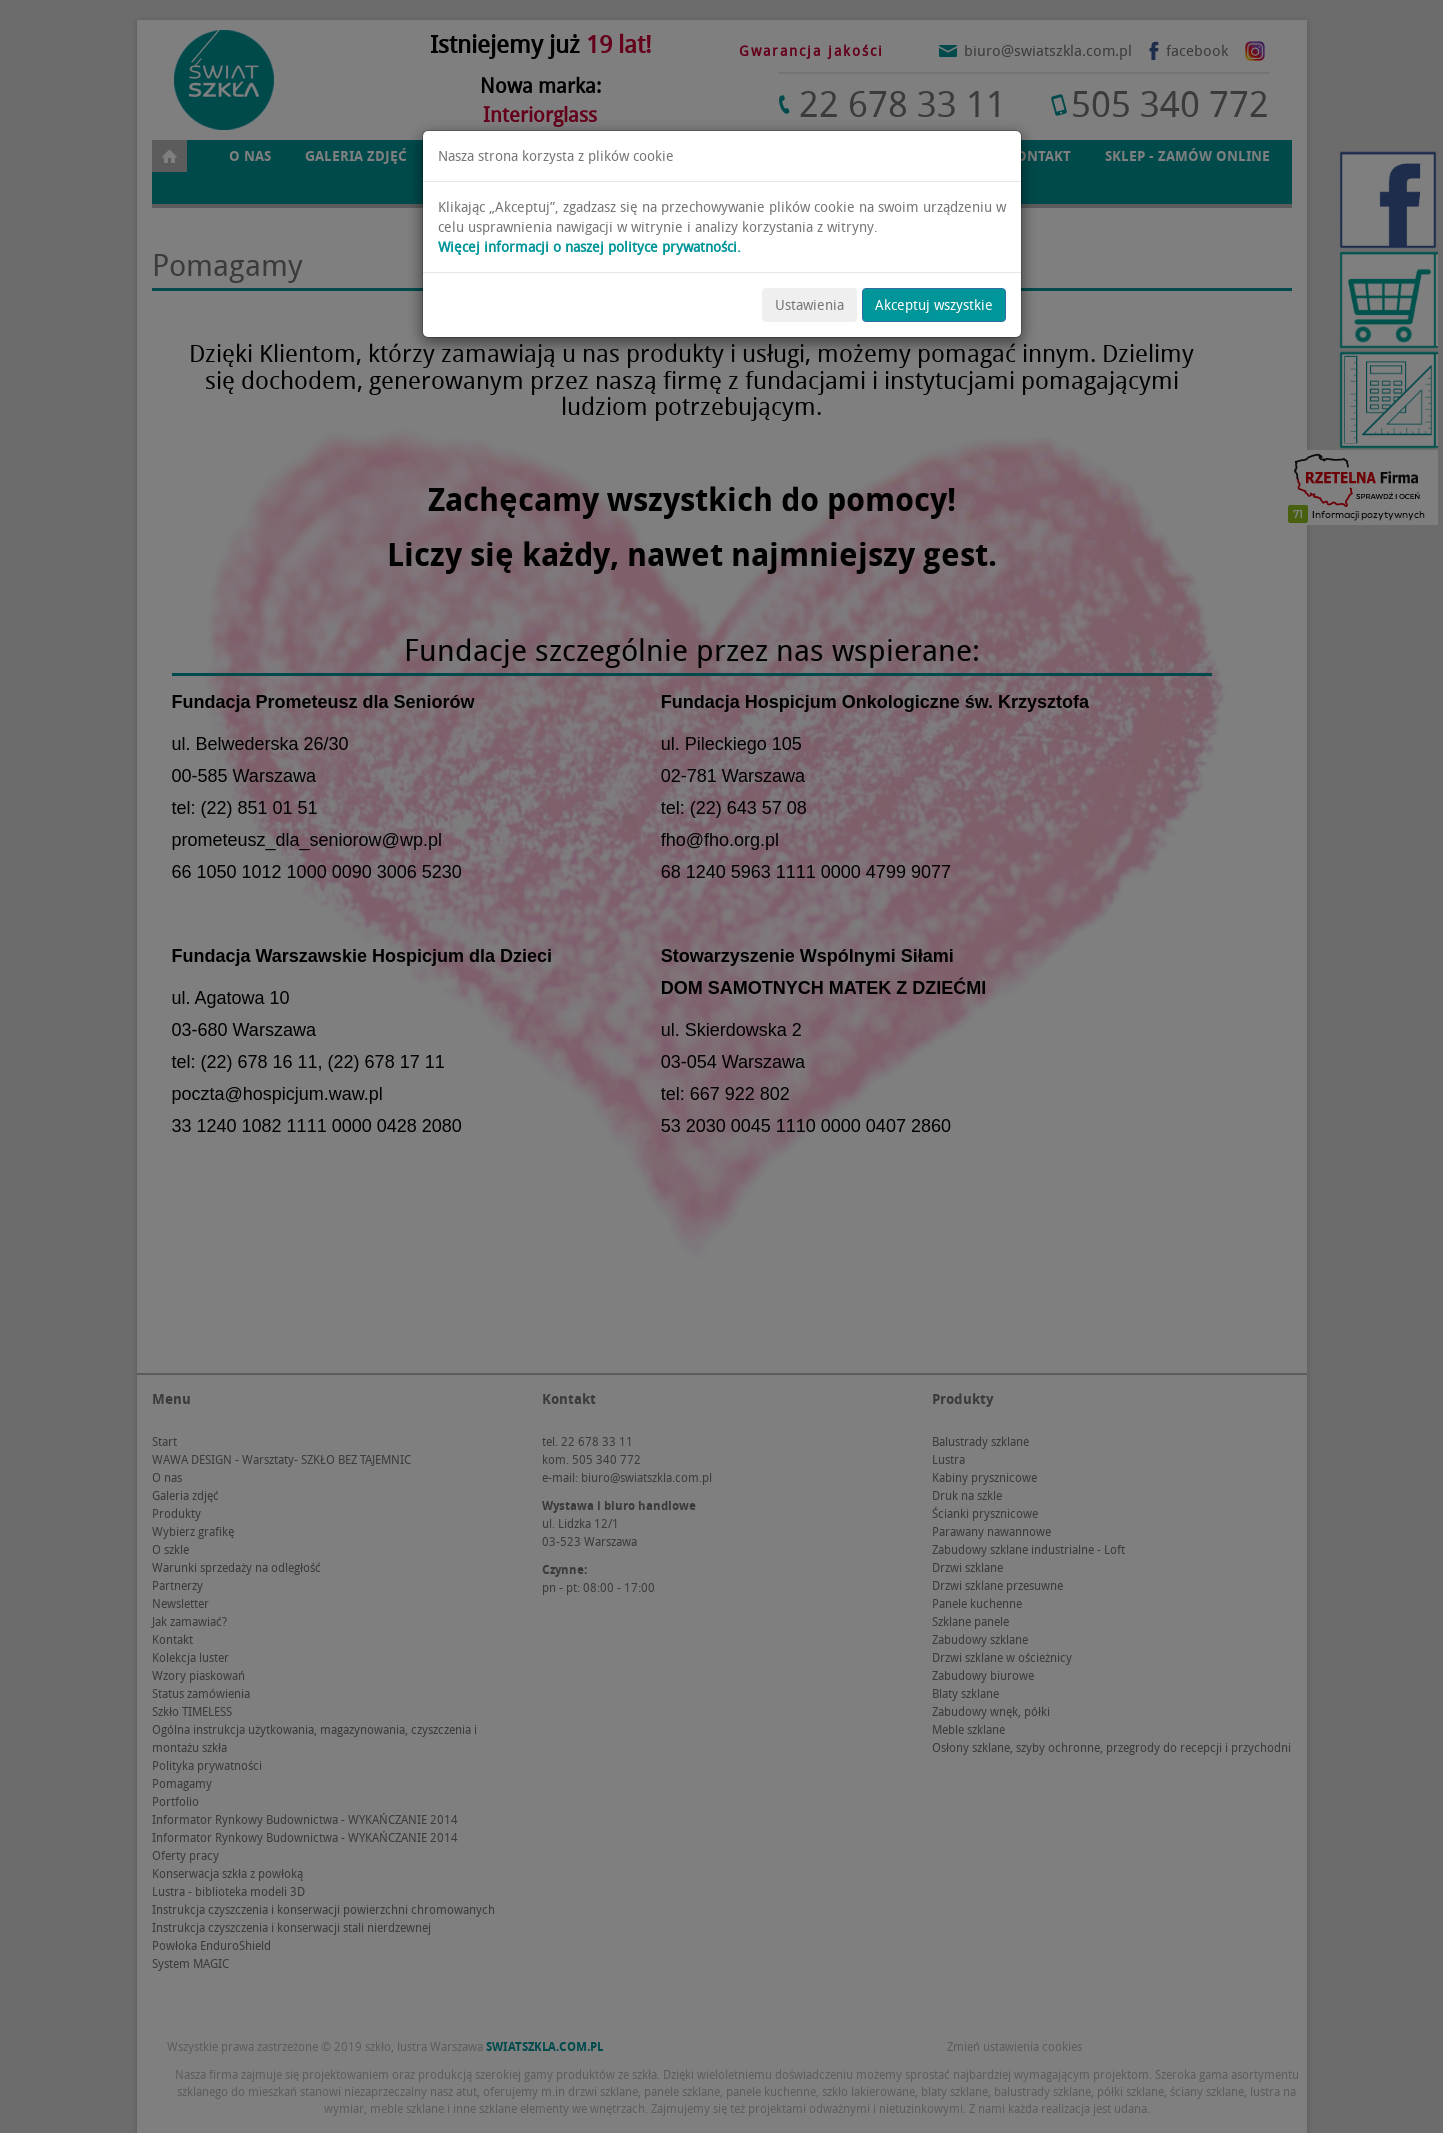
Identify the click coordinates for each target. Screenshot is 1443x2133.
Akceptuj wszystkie (934, 305)
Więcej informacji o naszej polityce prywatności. (589, 247)
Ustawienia (809, 305)
